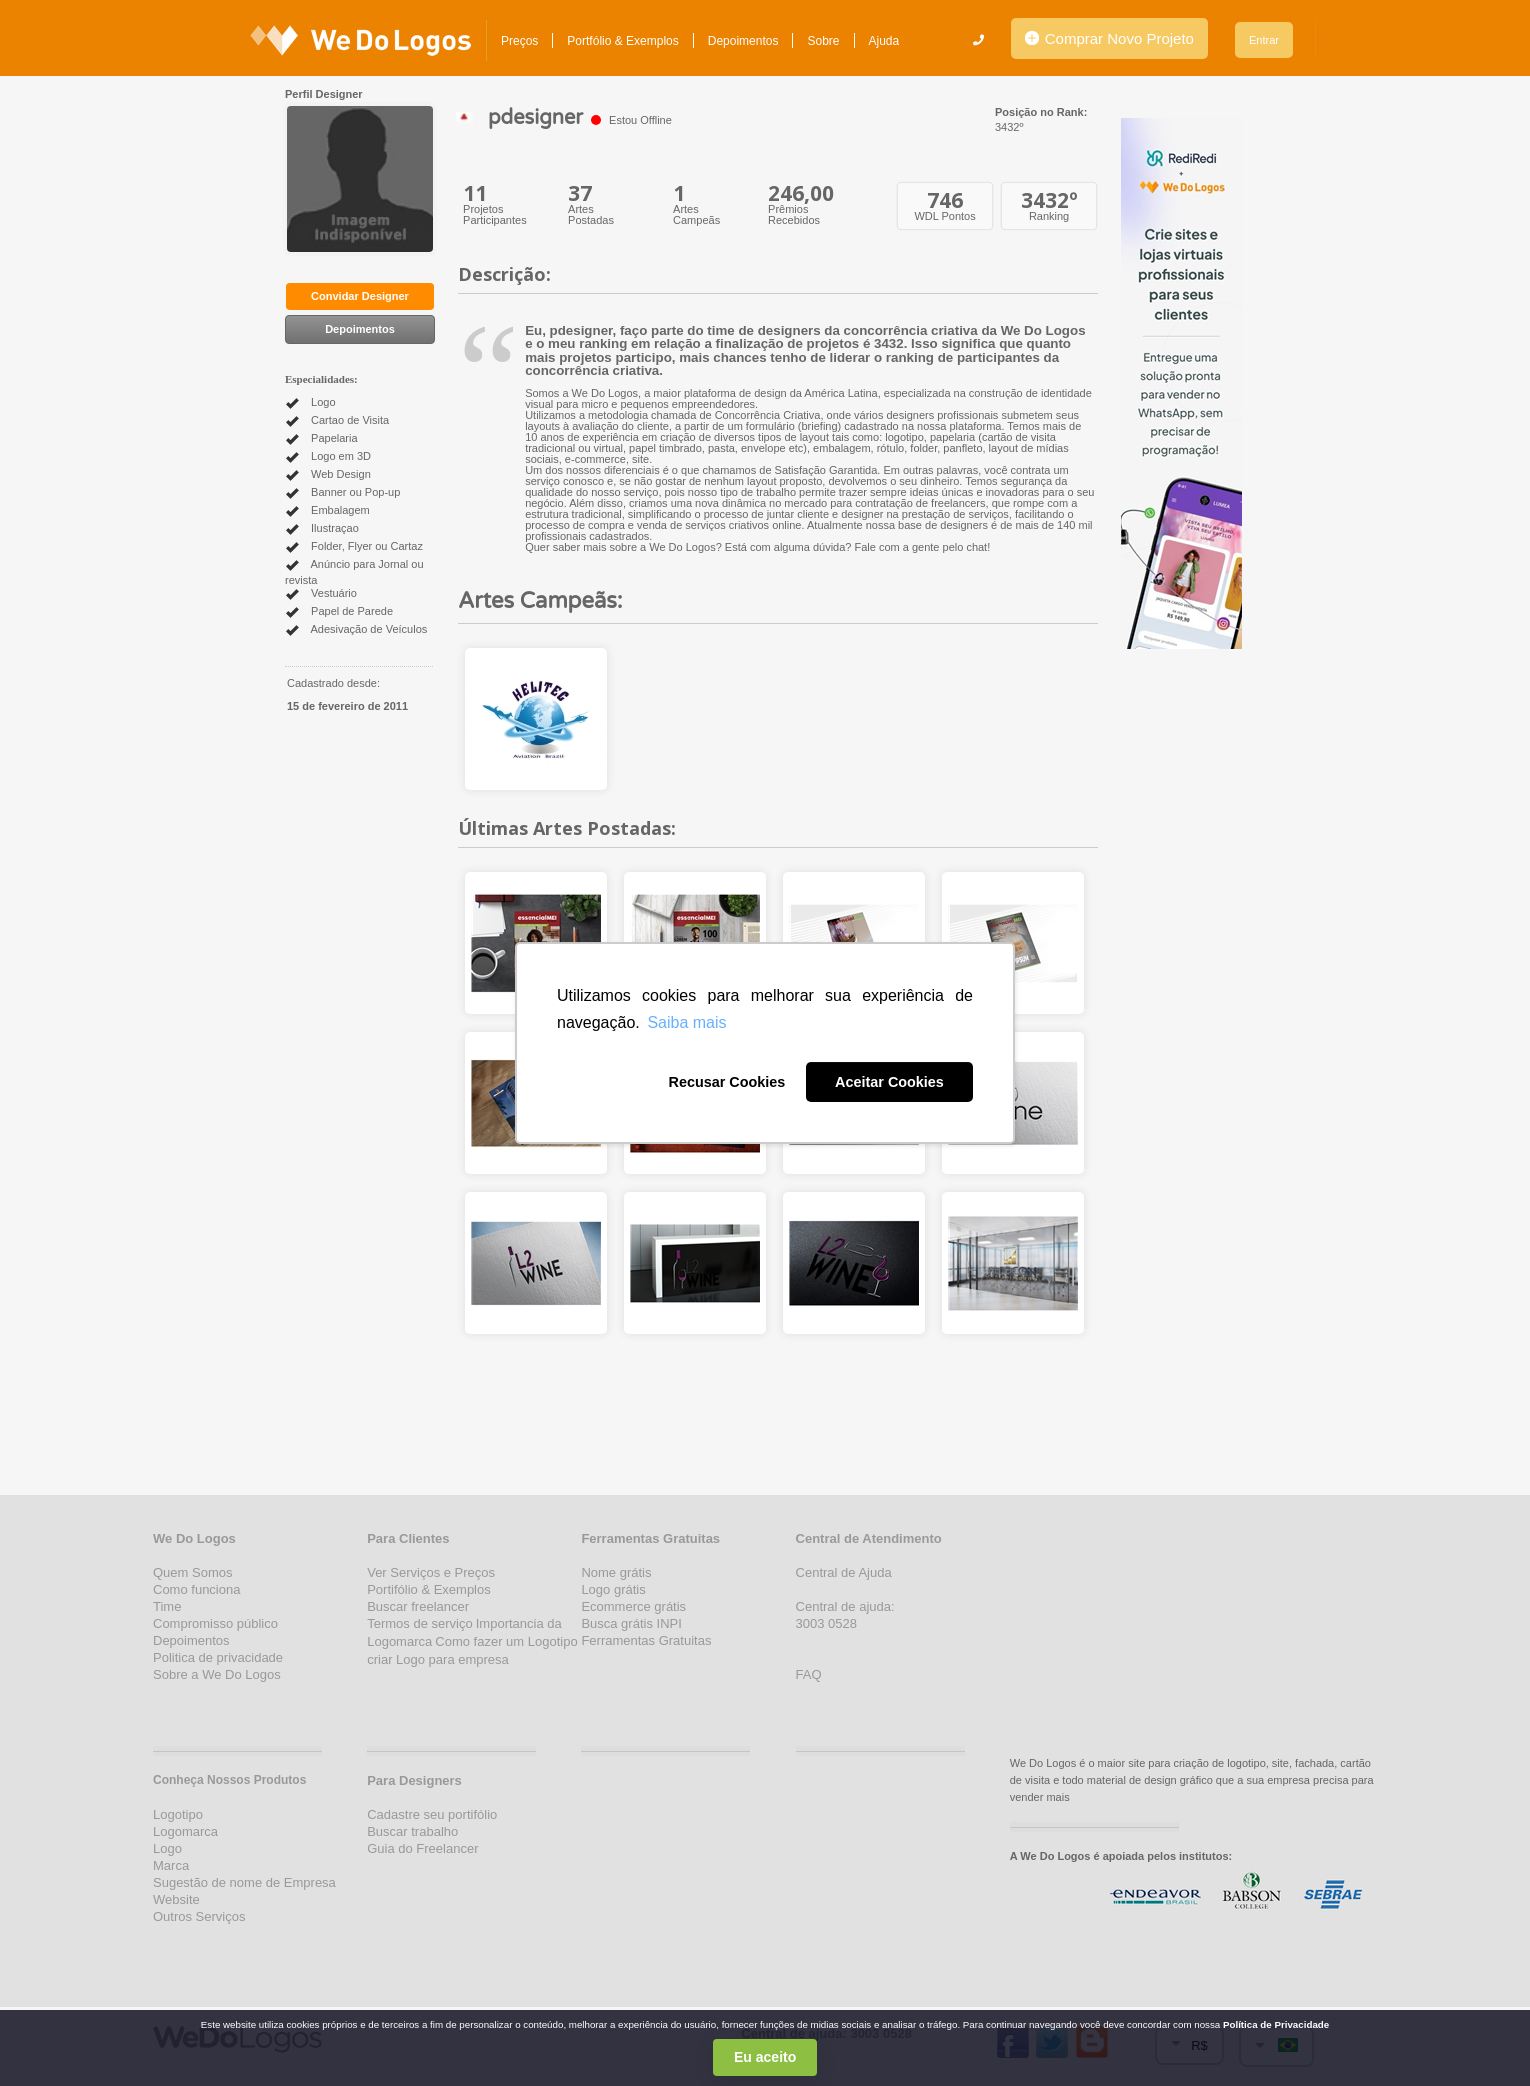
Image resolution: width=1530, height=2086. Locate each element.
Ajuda (884, 41)
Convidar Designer (360, 296)
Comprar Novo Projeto (1109, 38)
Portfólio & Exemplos (622, 41)
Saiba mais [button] (686, 1022)
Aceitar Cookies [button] (889, 1082)
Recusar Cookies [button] (726, 1082)
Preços (519, 41)
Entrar (1264, 40)
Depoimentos (743, 41)
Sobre (823, 41)
